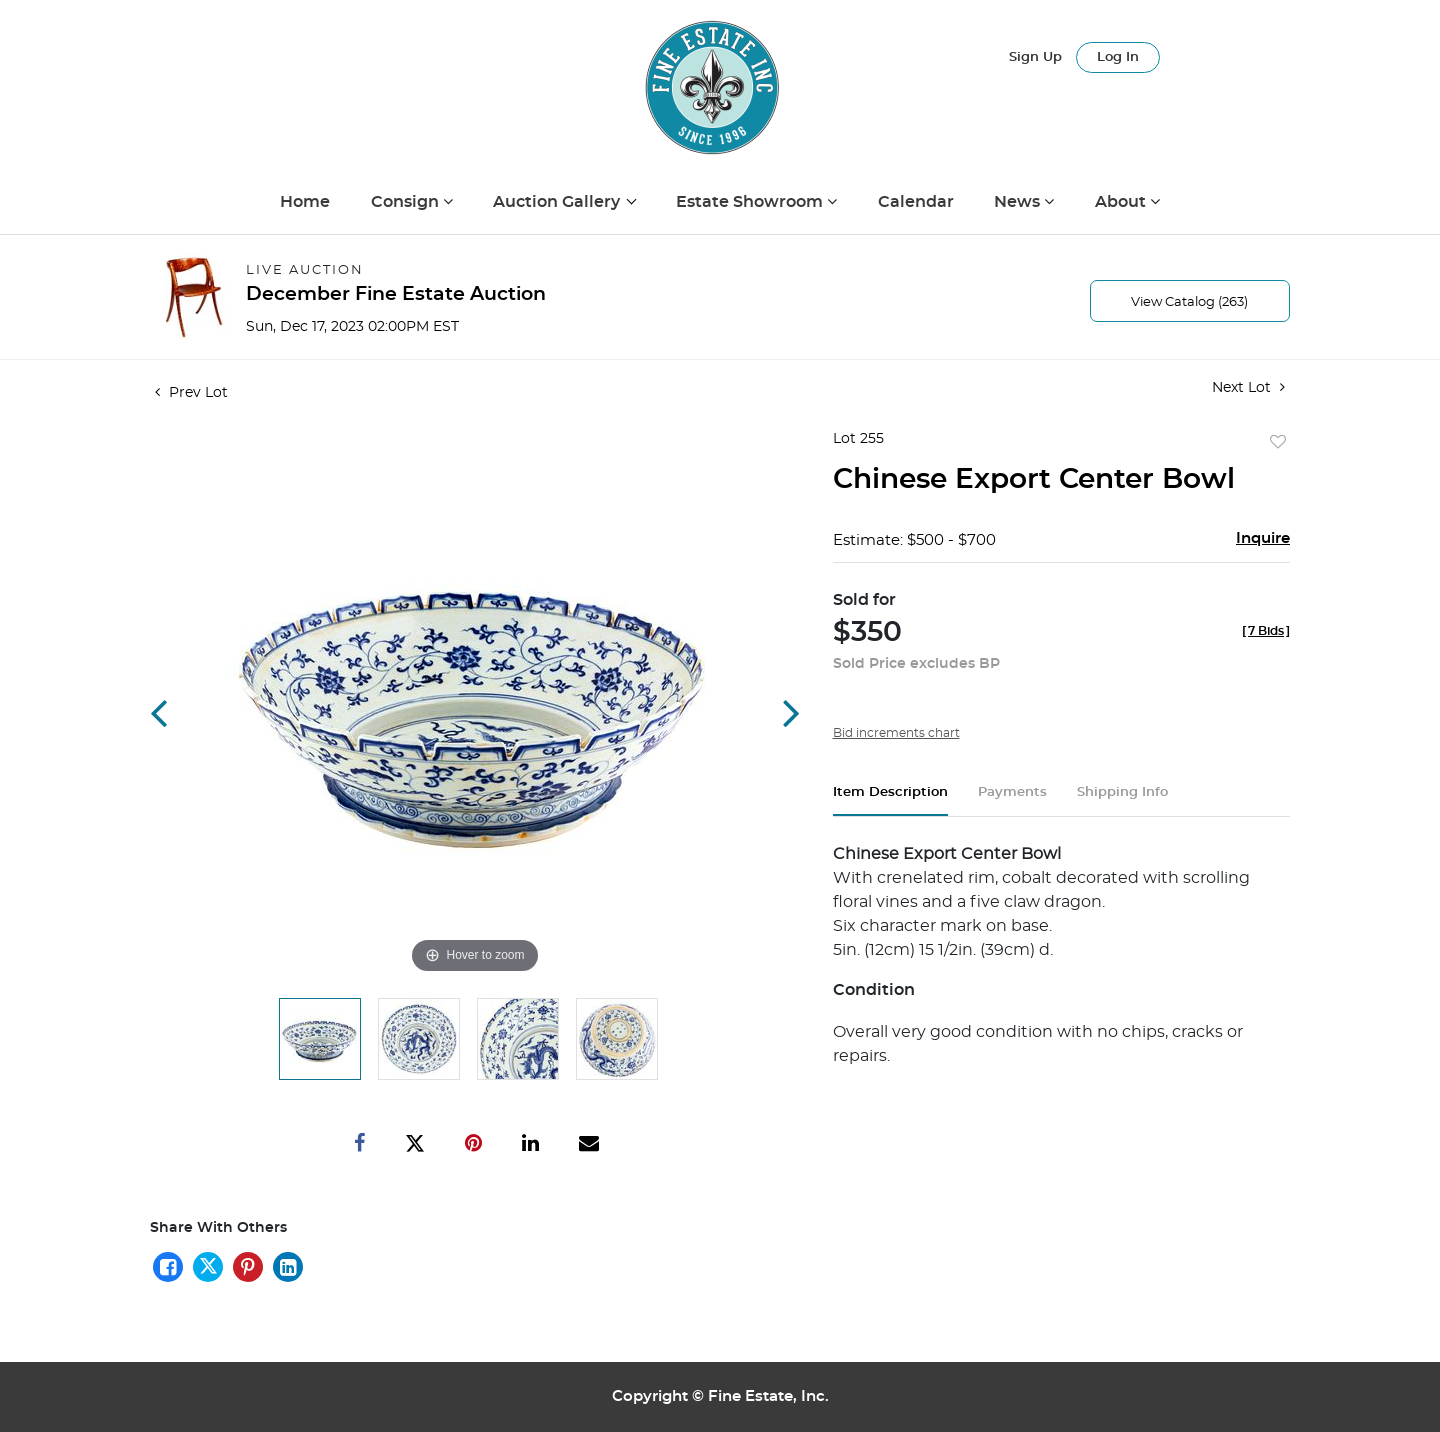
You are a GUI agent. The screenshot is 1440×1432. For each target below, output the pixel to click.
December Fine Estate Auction (396, 294)
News (1019, 202)
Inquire (1263, 538)
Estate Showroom (751, 202)
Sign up (1035, 57)
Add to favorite (1278, 443)
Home (305, 202)
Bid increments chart (896, 733)
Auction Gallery (558, 202)
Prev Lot (191, 393)
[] (1266, 631)
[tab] (890, 800)
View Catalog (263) (1189, 302)
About (1122, 202)
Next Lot (1248, 387)
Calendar (916, 202)
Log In (1118, 57)
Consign (407, 202)
